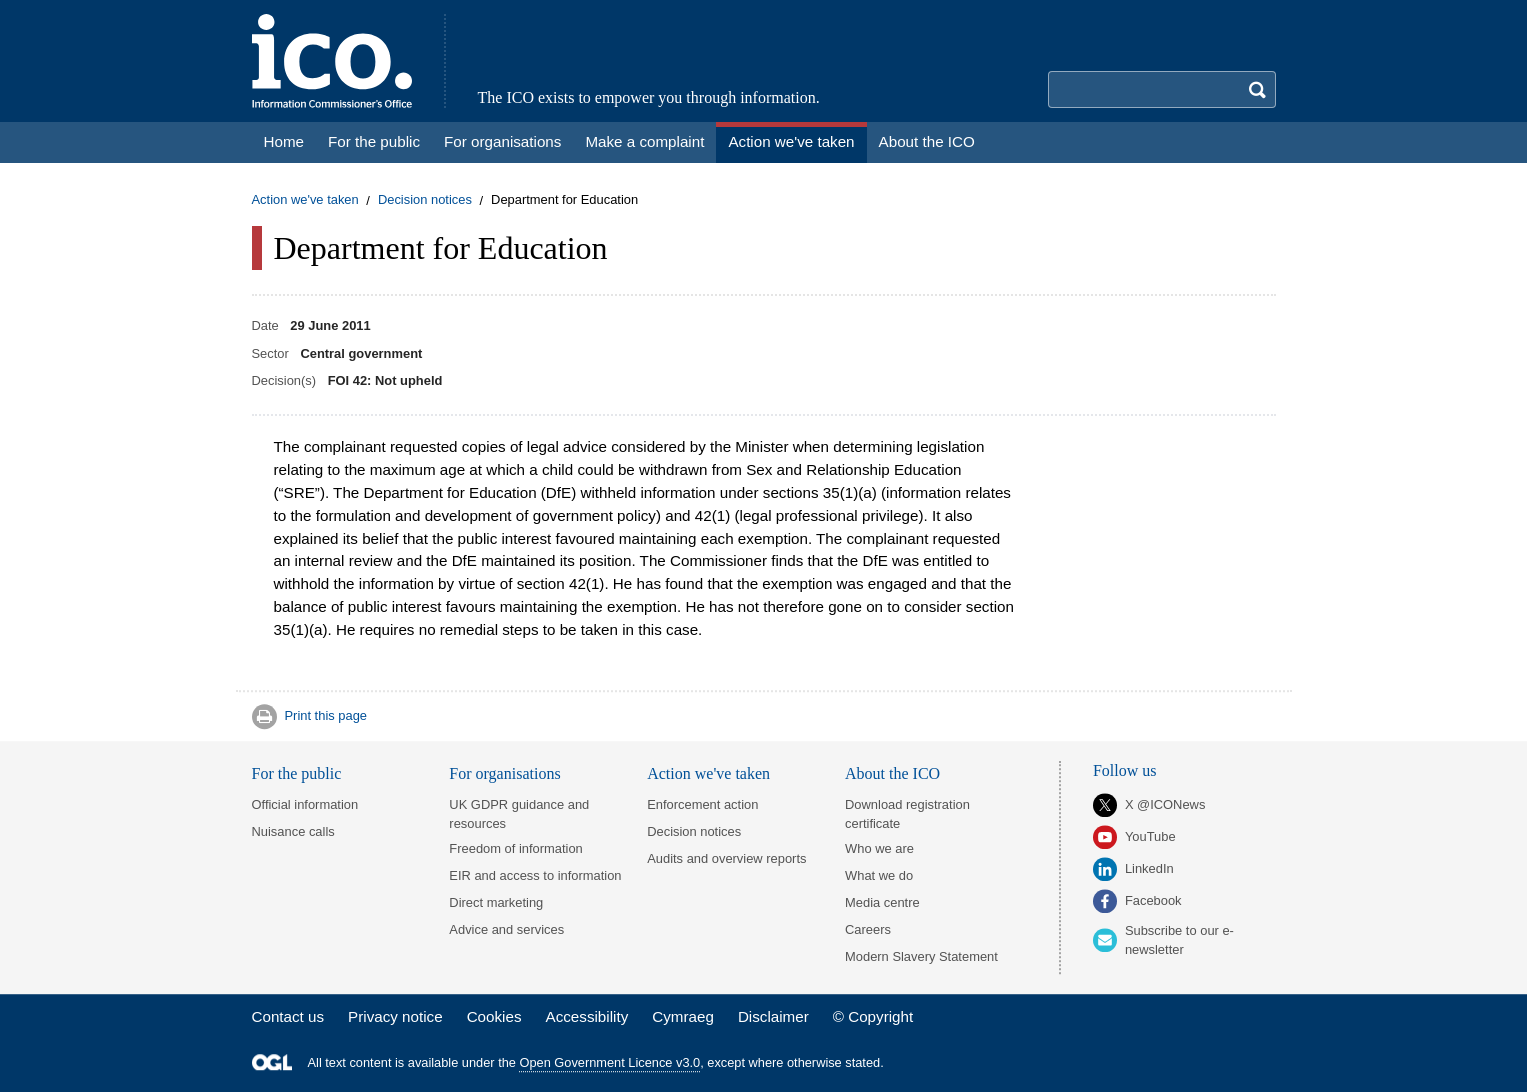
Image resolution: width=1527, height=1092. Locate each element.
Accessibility (587, 1016)
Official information (305, 804)
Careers (868, 929)
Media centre (882, 902)
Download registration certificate (907, 814)
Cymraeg (683, 1016)
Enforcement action (702, 804)
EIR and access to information (535, 875)
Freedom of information (515, 848)
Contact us (288, 1016)
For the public (297, 773)
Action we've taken (305, 200)
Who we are (879, 848)
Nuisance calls (293, 831)
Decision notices (425, 200)
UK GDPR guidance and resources (519, 814)
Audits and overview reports (726, 858)
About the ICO (892, 773)
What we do (879, 875)
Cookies (494, 1016)
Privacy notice (395, 1016)
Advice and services (506, 929)
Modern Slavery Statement (921, 956)
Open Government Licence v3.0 (610, 1062)
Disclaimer (773, 1016)
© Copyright (873, 1016)
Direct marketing (496, 902)
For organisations (504, 773)
